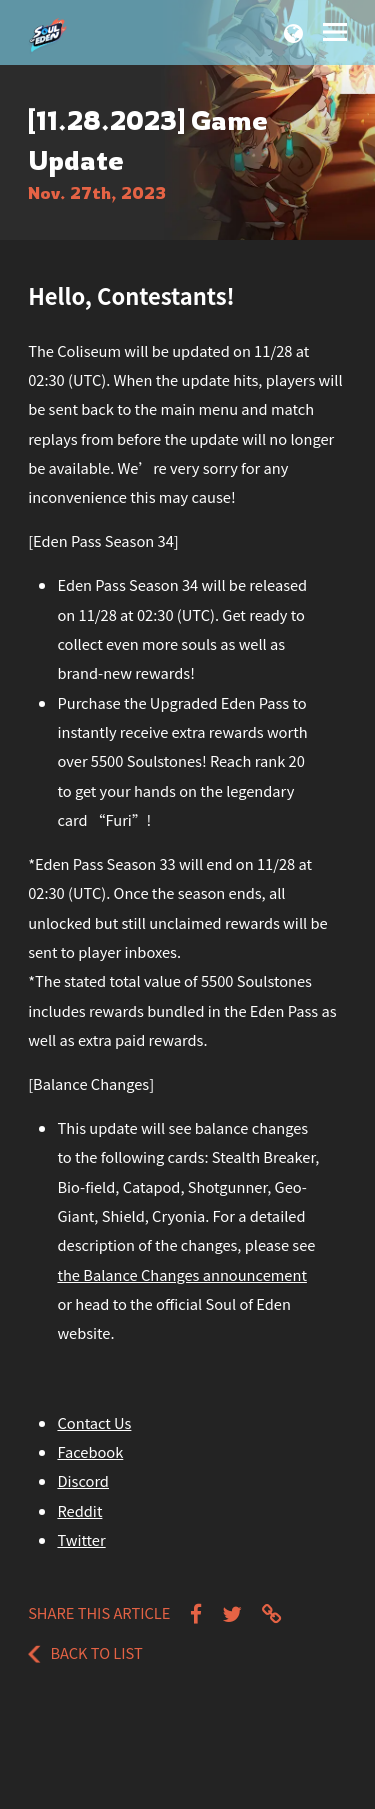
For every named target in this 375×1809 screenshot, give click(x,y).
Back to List (85, 1652)
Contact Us (94, 1422)
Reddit (79, 1510)
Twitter (81, 1539)
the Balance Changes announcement (181, 1274)
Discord (83, 1480)
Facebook (90, 1451)
